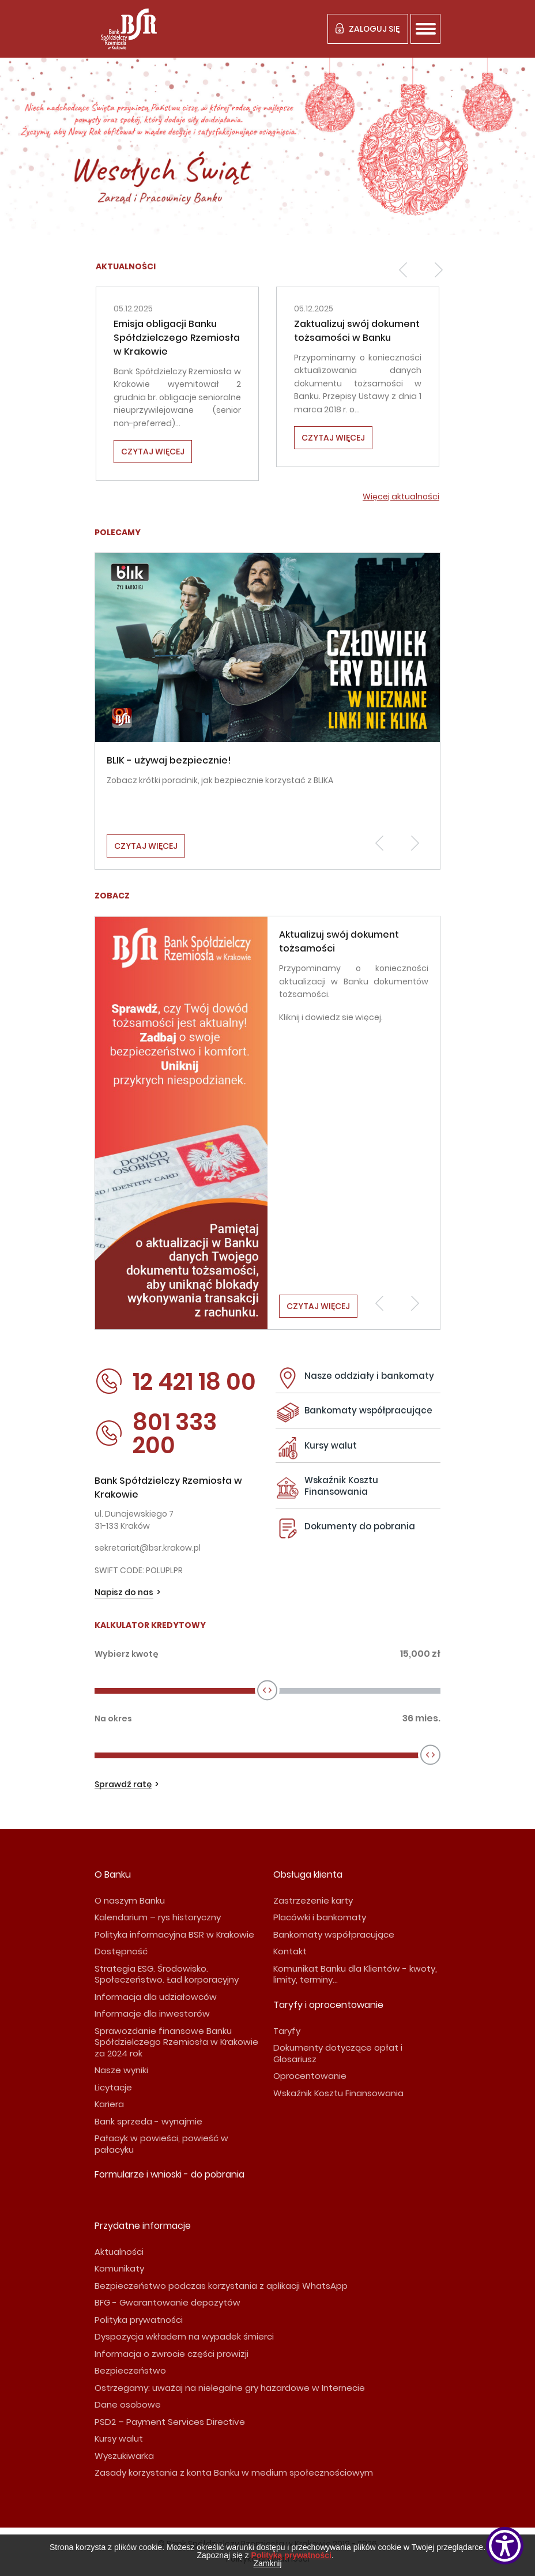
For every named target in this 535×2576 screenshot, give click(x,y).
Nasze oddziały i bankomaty (369, 1376)
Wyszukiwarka (124, 2456)
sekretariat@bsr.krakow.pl (148, 1548)
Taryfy (286, 2031)
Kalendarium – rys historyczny (158, 1917)
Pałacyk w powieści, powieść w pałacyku (161, 2144)
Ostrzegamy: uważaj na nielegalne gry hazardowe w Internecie (230, 2388)
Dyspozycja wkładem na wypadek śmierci (184, 2336)
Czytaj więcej (152, 451)
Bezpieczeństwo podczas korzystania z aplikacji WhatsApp (221, 2286)
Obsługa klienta (307, 1874)
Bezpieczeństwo (130, 2370)
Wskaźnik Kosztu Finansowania (341, 1486)
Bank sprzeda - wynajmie (148, 2121)
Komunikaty (119, 2268)
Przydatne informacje (143, 2225)
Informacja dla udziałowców (156, 1997)
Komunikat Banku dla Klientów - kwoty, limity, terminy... (355, 1974)
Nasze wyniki (121, 2070)
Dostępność (121, 1951)
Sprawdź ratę (123, 1784)
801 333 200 (156, 1434)
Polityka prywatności (139, 2320)
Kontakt (290, 1951)
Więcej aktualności (401, 496)
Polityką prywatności (291, 2555)
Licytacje (113, 2087)
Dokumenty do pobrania (359, 1526)
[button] (403, 270)
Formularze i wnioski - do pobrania (169, 2174)
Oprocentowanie (309, 2076)
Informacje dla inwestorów (152, 2013)
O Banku (113, 1874)
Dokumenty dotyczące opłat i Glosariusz (337, 2053)
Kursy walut (330, 1445)
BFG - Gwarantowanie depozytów (167, 2302)
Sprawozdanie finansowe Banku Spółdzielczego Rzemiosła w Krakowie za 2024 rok (176, 2042)
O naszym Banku (130, 1900)
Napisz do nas (124, 1592)
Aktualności (119, 2252)
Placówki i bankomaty (319, 1917)
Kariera (109, 2104)
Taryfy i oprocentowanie (328, 2004)
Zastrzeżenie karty (313, 1900)
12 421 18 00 (175, 1381)
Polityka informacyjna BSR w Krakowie (174, 1934)
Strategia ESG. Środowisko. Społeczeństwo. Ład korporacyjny (167, 1974)
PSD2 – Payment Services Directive (170, 2422)
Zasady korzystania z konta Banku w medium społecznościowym (234, 2472)
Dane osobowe (128, 2404)
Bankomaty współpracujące (368, 1410)
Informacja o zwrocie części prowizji (171, 2354)
